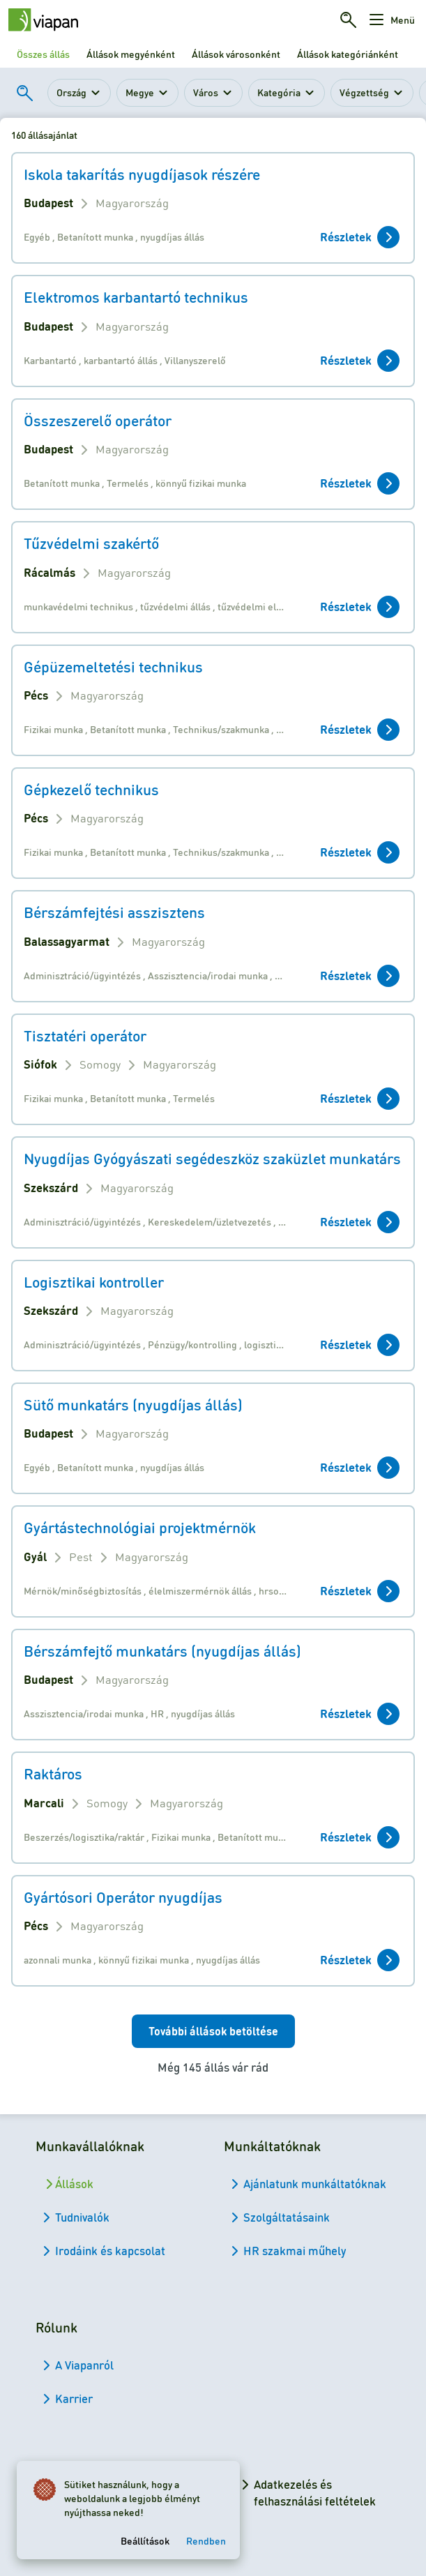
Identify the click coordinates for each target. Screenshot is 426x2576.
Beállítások (145, 2540)
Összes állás (43, 53)
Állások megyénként (130, 53)
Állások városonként (236, 53)
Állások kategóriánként (347, 53)
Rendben (206, 2540)
